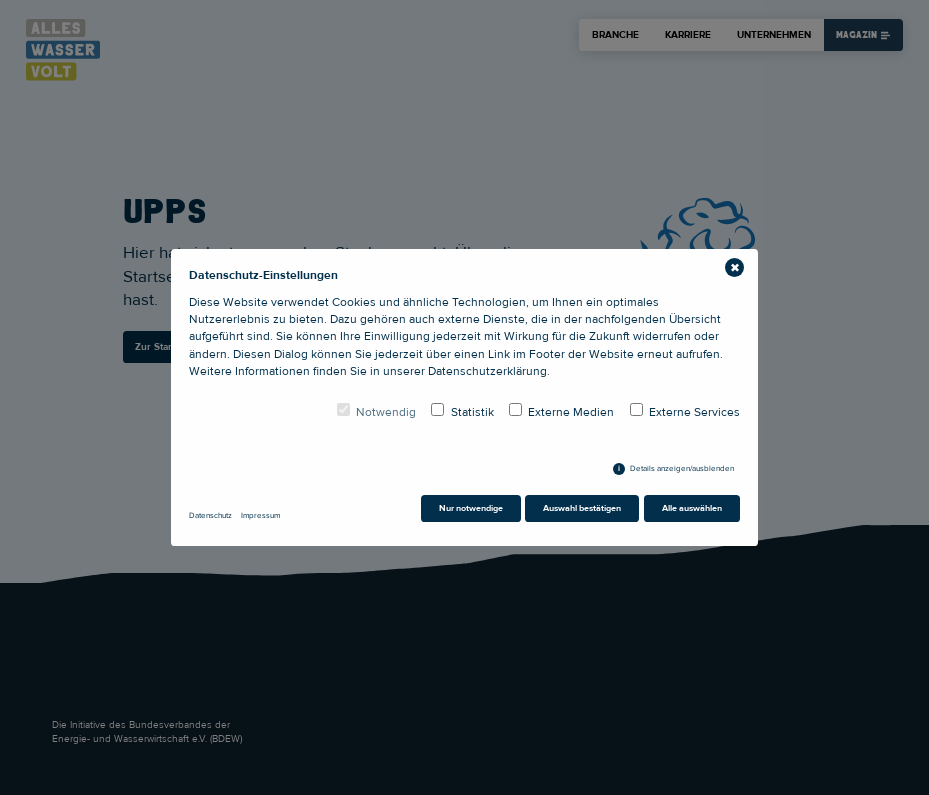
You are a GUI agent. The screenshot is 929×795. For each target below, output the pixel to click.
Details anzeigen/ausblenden (682, 468)
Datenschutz (210, 515)
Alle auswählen (692, 508)
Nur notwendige (471, 508)
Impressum (260, 515)
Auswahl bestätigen (582, 508)
